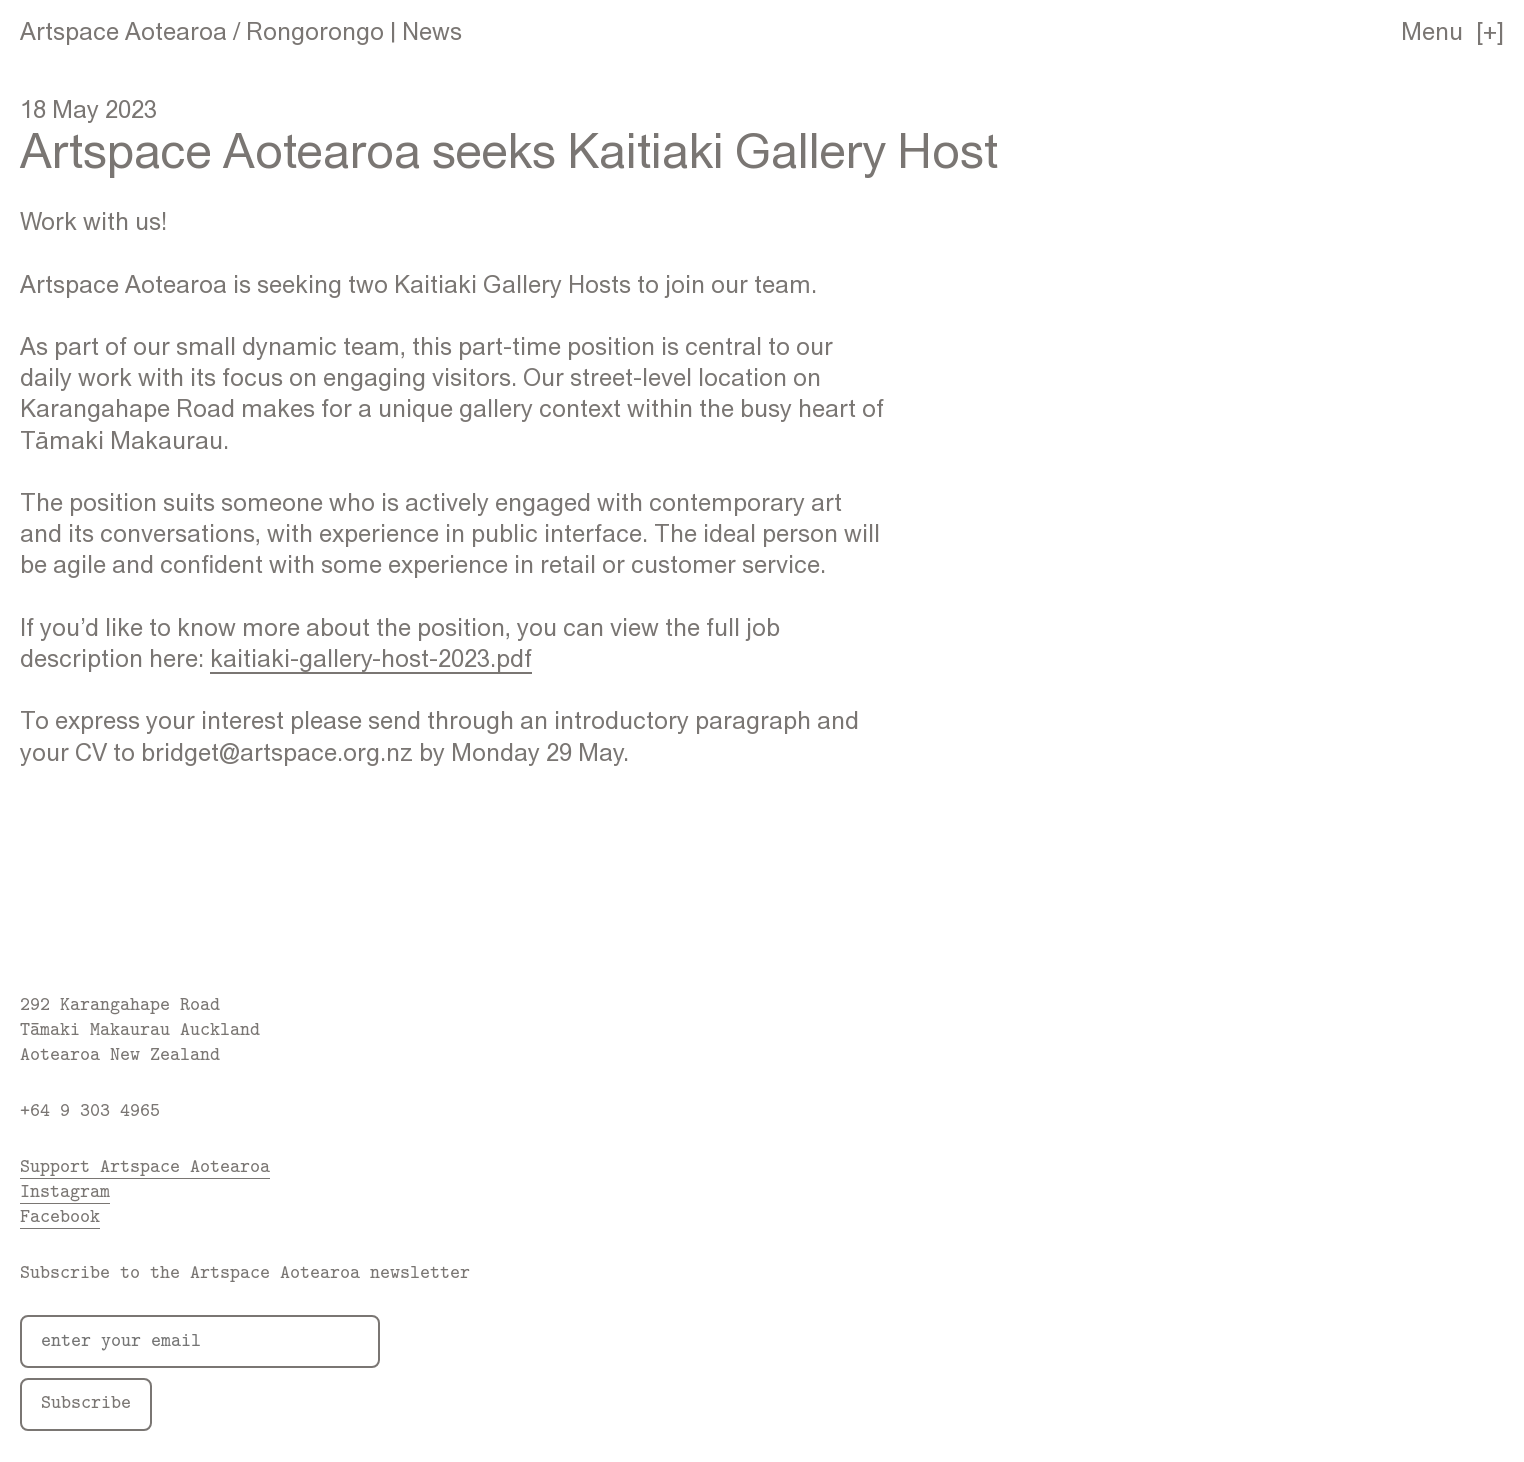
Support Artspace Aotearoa (145, 1165)
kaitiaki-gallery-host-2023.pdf (371, 658)
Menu (1432, 31)
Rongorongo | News (354, 31)
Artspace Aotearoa (123, 31)
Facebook (60, 1215)
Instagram (65, 1190)
